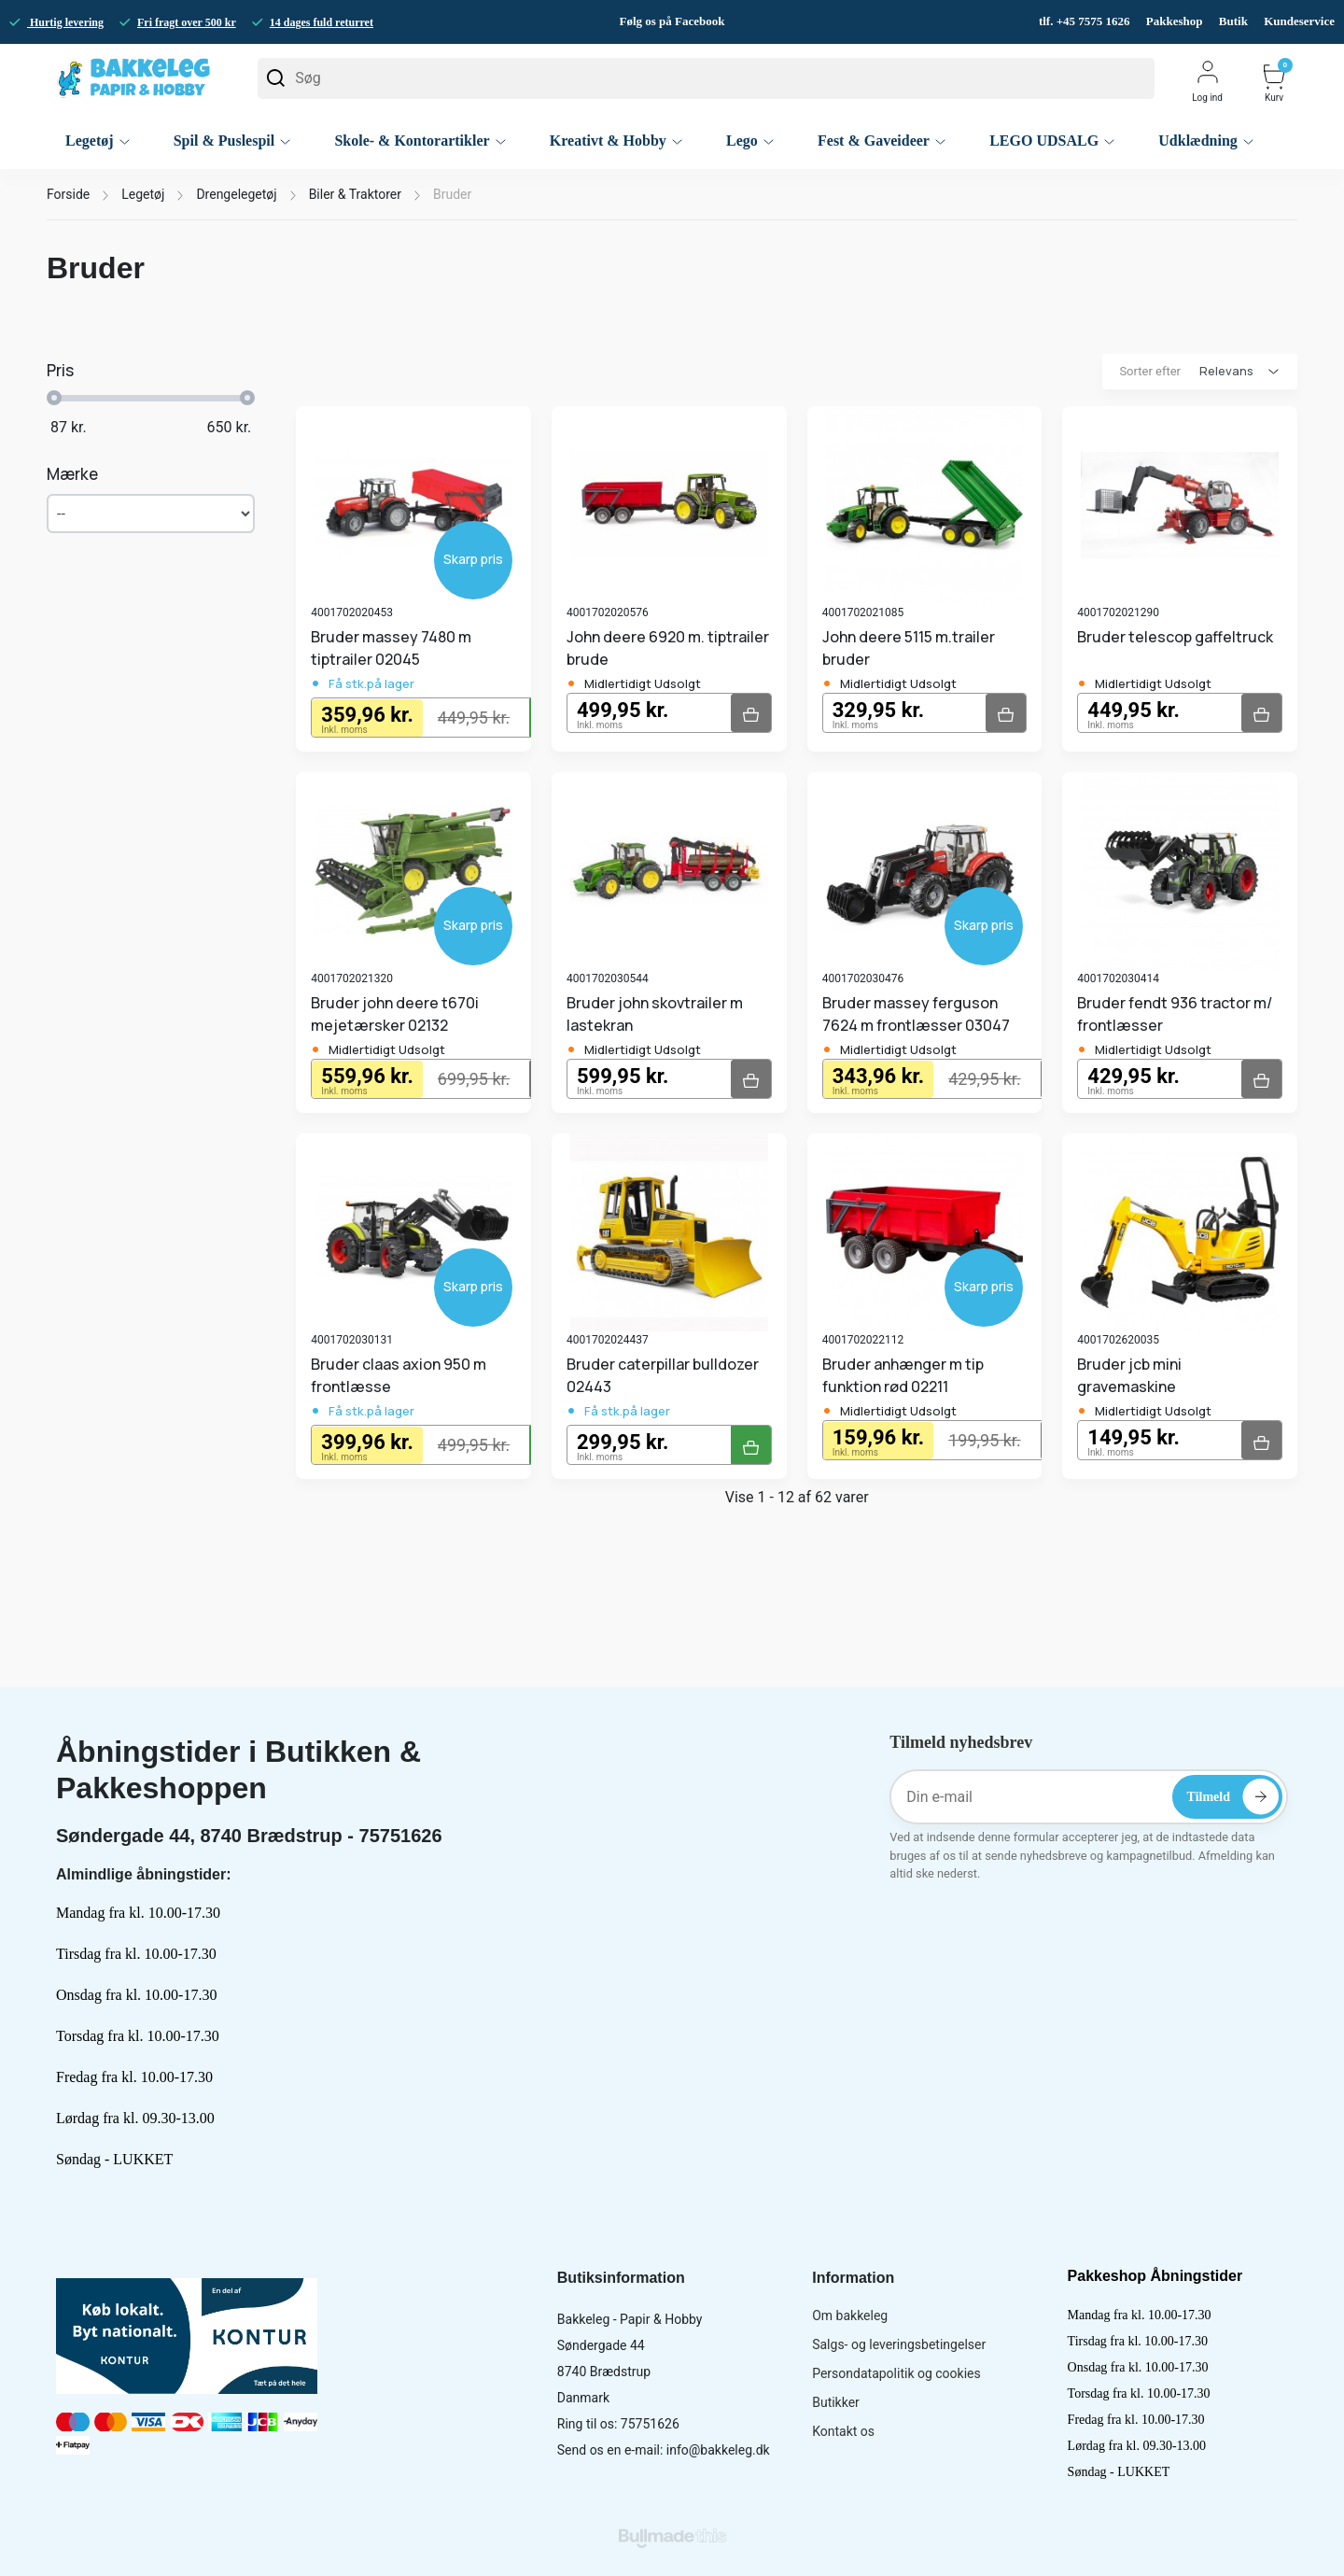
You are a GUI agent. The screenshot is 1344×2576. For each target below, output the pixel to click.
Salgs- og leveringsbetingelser (899, 2344)
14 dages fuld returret (321, 22)
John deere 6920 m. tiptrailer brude (668, 647)
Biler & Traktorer (355, 194)
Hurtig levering (65, 22)
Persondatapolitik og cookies (896, 2373)
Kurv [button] (1274, 83)
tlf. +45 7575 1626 (1086, 21)
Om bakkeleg (850, 2315)
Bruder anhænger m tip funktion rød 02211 (903, 1375)
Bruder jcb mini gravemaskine (1129, 1375)
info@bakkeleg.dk (718, 2449)
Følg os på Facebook (671, 21)
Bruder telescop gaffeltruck (1175, 636)
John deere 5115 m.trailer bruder (908, 647)
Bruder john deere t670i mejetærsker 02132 (395, 1013)
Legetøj (142, 194)
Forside (68, 194)
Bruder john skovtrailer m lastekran (655, 1013)
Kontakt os (843, 2431)
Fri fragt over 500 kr (186, 22)
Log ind (1207, 81)
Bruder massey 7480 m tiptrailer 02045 (391, 647)
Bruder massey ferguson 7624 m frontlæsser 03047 (916, 1013)
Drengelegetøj (236, 194)
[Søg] (706, 78)
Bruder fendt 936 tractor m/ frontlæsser (1174, 1013)
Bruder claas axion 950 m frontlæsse (398, 1375)
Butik (1233, 21)
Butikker (836, 2402)
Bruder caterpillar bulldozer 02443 (663, 1375)
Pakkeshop (1174, 21)
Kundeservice (1299, 21)
